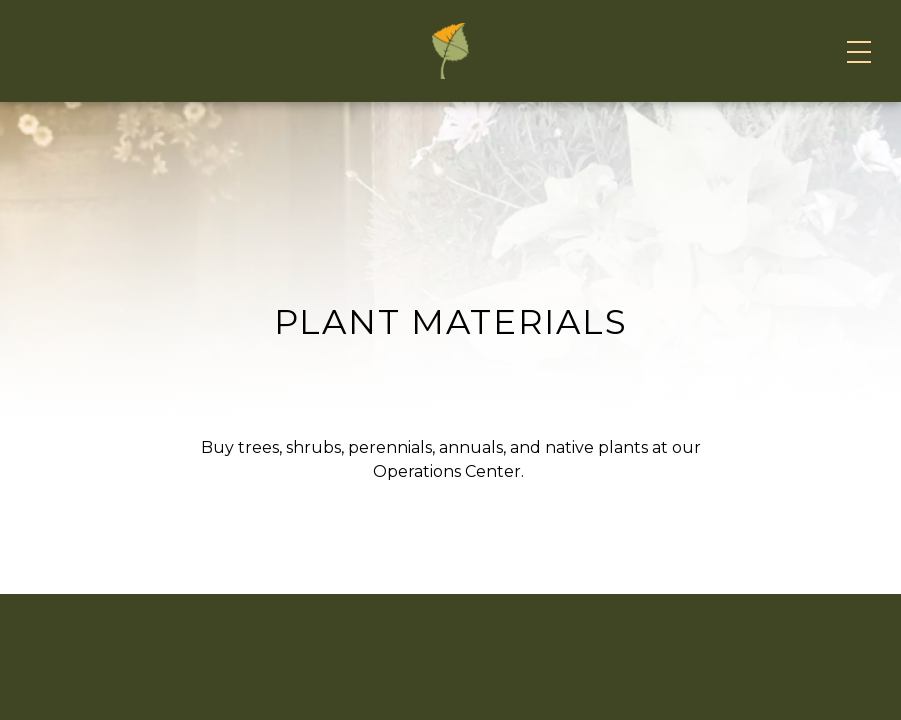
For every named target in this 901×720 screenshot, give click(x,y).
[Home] (450, 129)
